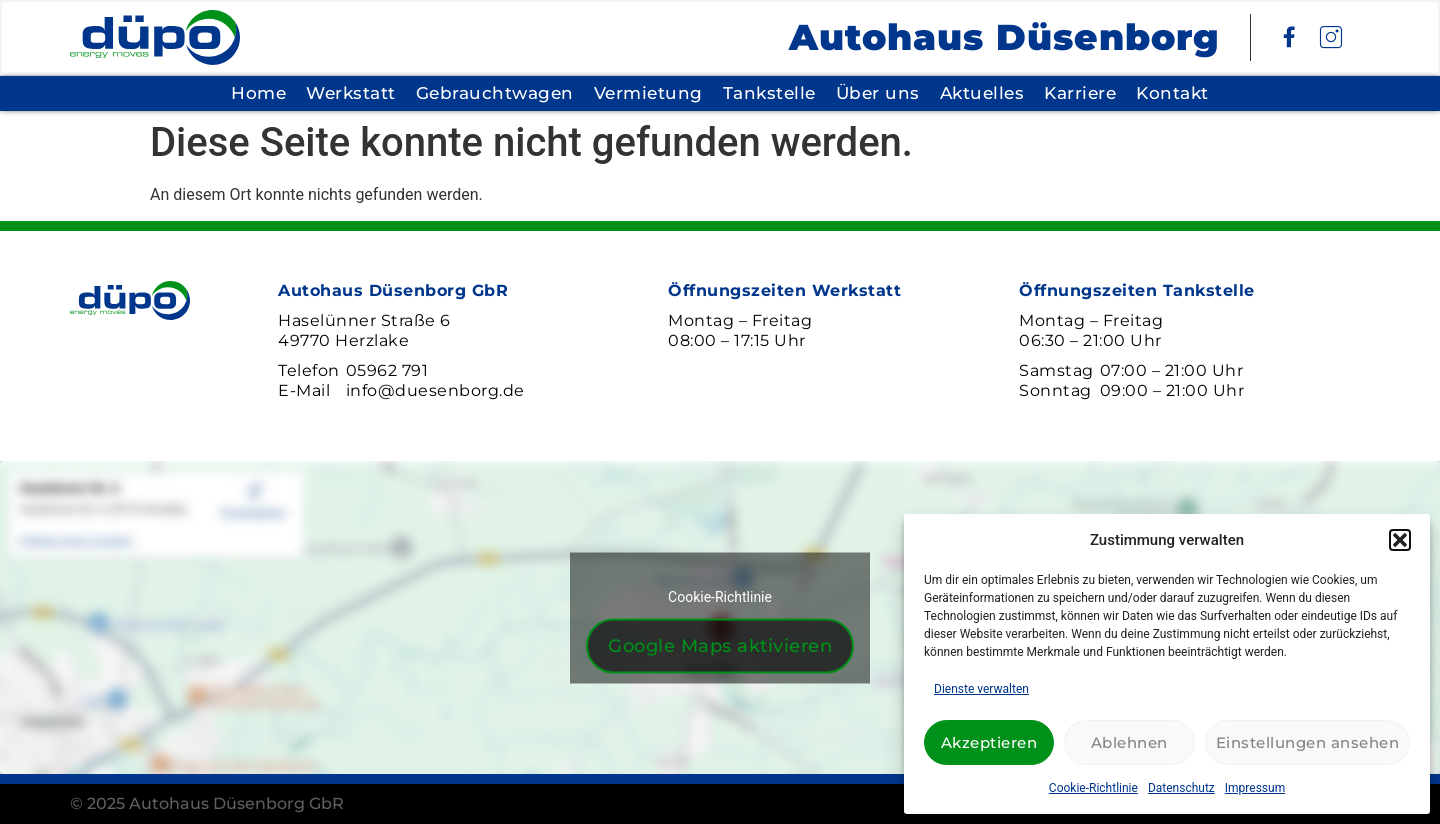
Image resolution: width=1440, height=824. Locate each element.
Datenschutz (1181, 788)
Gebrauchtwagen (495, 93)
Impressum (1255, 788)
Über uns (878, 93)
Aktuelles (982, 93)
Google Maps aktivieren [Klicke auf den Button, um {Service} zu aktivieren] (720, 645)
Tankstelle (769, 93)
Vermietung (648, 93)
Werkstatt (351, 93)
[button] (1400, 540)
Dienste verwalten (981, 689)
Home (258, 93)
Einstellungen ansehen (1308, 742)
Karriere (1080, 93)
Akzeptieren (989, 742)
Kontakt (1172, 93)
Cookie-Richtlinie (1093, 788)
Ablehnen (1129, 742)
